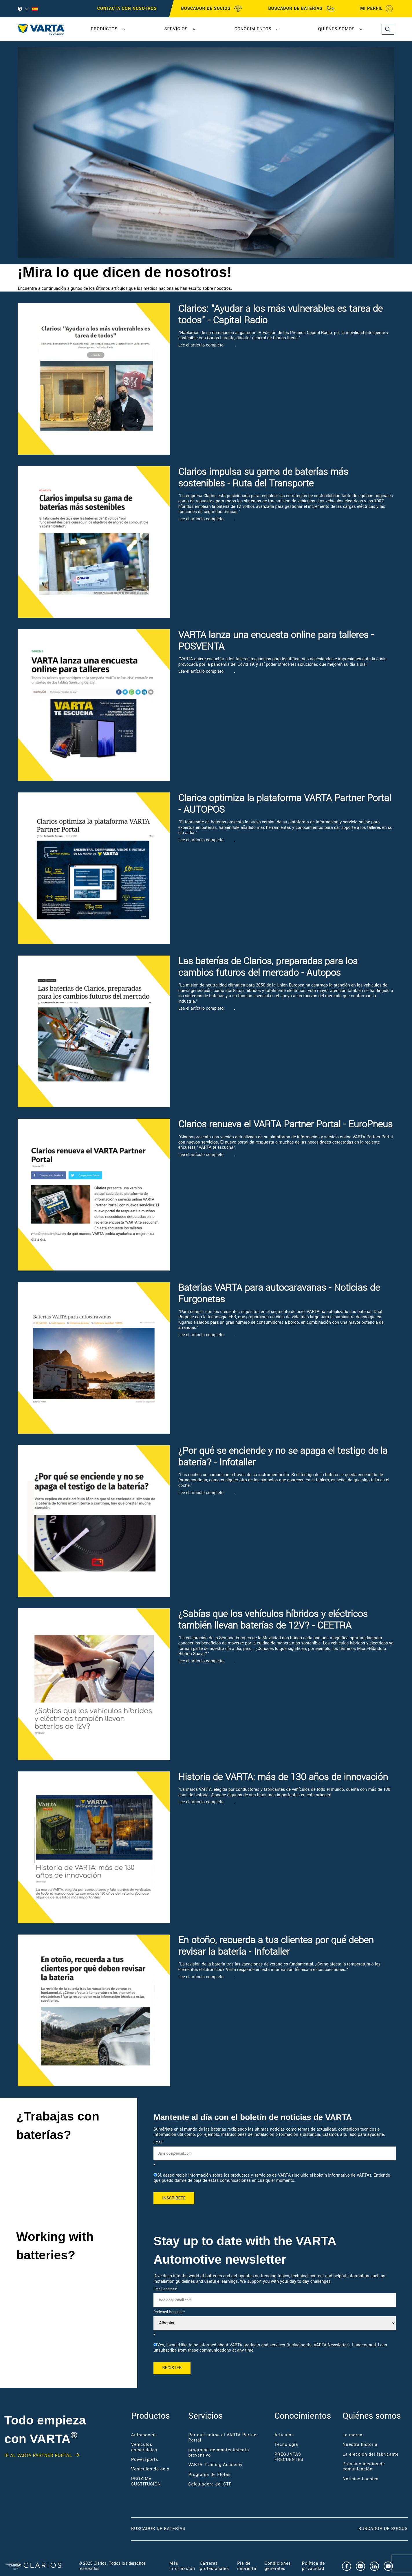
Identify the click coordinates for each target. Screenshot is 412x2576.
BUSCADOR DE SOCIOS (212, 8)
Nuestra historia (360, 2445)
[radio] (274, 2178)
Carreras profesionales (214, 2566)
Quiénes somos (336, 29)
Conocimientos (253, 29)
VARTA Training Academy (215, 2465)
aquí (230, 345)
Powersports (144, 2460)
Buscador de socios (383, 2529)
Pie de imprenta (246, 2566)
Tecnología (286, 2445)
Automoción (144, 2435)
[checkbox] (274, 2178)
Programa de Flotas (209, 2475)
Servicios (176, 29)
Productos (104, 29)
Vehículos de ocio (150, 2469)
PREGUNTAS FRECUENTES (288, 2457)
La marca (352, 2435)
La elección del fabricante (370, 2454)
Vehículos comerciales (144, 2447)
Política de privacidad (313, 2566)
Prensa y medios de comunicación (364, 2466)
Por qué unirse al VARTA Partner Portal (223, 2437)
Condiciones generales (278, 2566)
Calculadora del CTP (210, 2484)
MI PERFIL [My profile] (376, 9)
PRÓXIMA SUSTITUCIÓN (146, 2481)
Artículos (284, 2435)
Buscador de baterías (158, 2529)
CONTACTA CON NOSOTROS (127, 8)
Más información (182, 2566)
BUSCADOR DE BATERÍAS (301, 8)
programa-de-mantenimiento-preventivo (219, 2452)
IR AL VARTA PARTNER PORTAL (38, 2456)
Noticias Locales (360, 2479)
